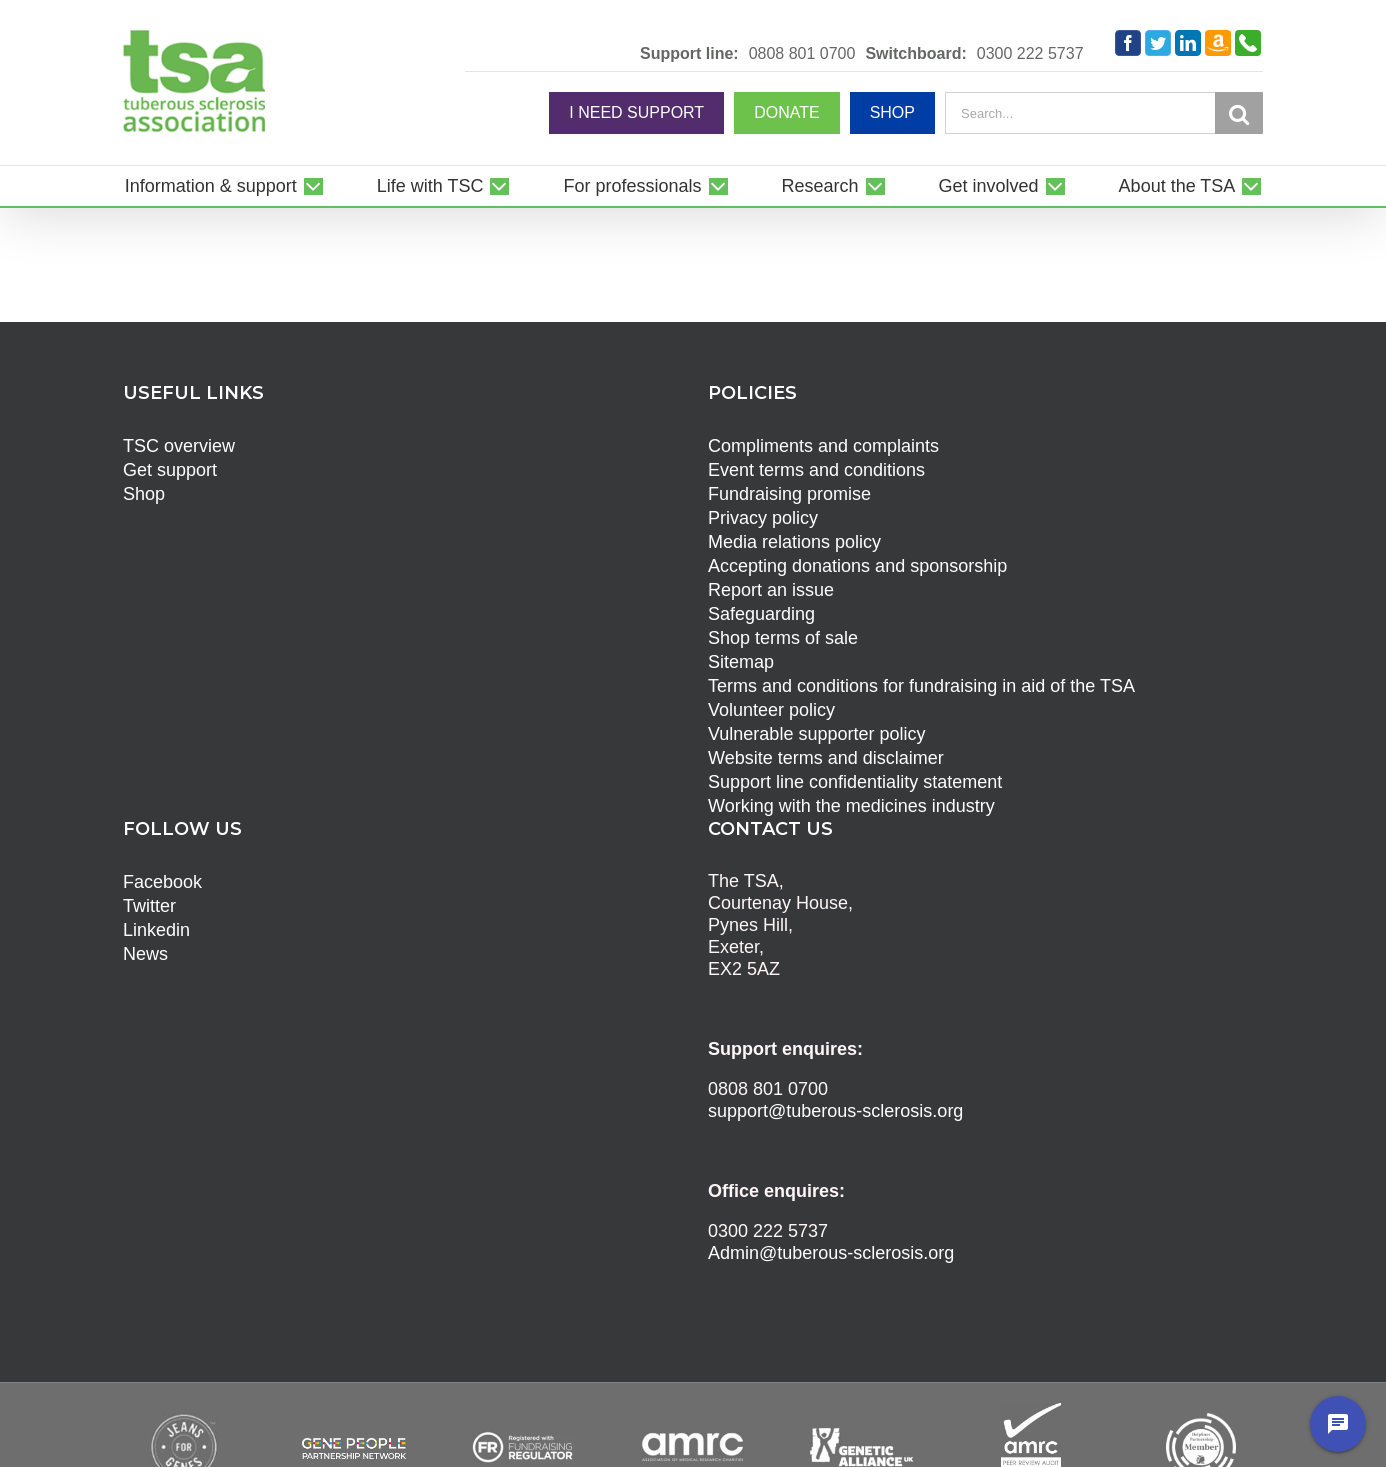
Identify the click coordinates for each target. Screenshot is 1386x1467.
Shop (144, 494)
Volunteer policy (771, 710)
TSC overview (179, 446)
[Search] (1239, 114)
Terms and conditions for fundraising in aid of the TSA (921, 686)
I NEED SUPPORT (636, 112)
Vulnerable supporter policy (816, 734)
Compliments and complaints (823, 446)
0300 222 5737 (1030, 54)
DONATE (786, 112)
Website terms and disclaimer (826, 758)
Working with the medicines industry (851, 806)
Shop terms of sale (783, 638)
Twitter (149, 906)
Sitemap (741, 662)
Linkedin (156, 930)
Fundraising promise (789, 494)
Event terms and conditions (816, 470)
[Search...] (1080, 113)
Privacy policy (763, 518)
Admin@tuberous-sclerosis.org (831, 1253)
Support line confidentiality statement (855, 782)
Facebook (162, 882)
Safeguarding (761, 614)
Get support (170, 470)
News (145, 954)
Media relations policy (794, 542)
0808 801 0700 (802, 54)
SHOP (892, 112)
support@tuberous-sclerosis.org (835, 1111)
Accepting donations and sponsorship (857, 566)
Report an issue (771, 590)
